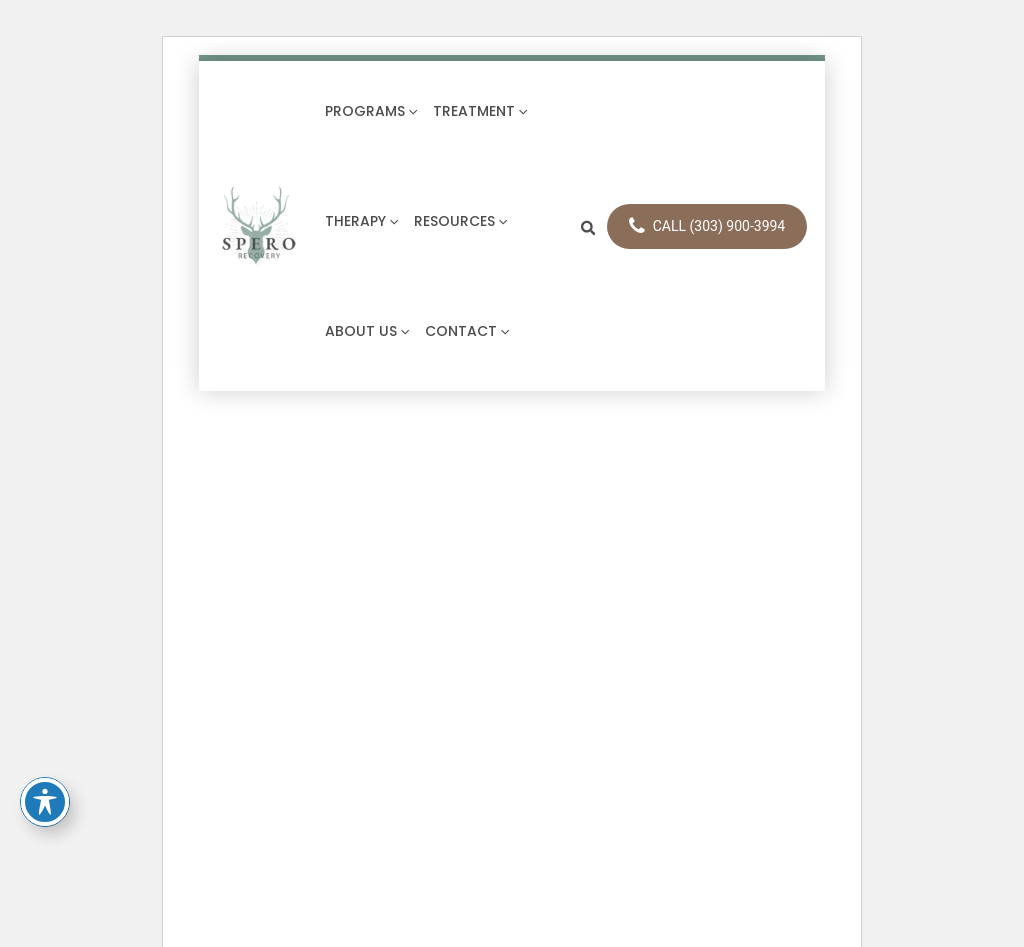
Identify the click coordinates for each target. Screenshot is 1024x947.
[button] (589, 226)
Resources (460, 221)
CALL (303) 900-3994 (707, 226)
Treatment (480, 111)
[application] (411, 111)
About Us (367, 331)
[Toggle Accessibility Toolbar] (45, 802)
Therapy (361, 221)
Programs (371, 111)
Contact (467, 331)
